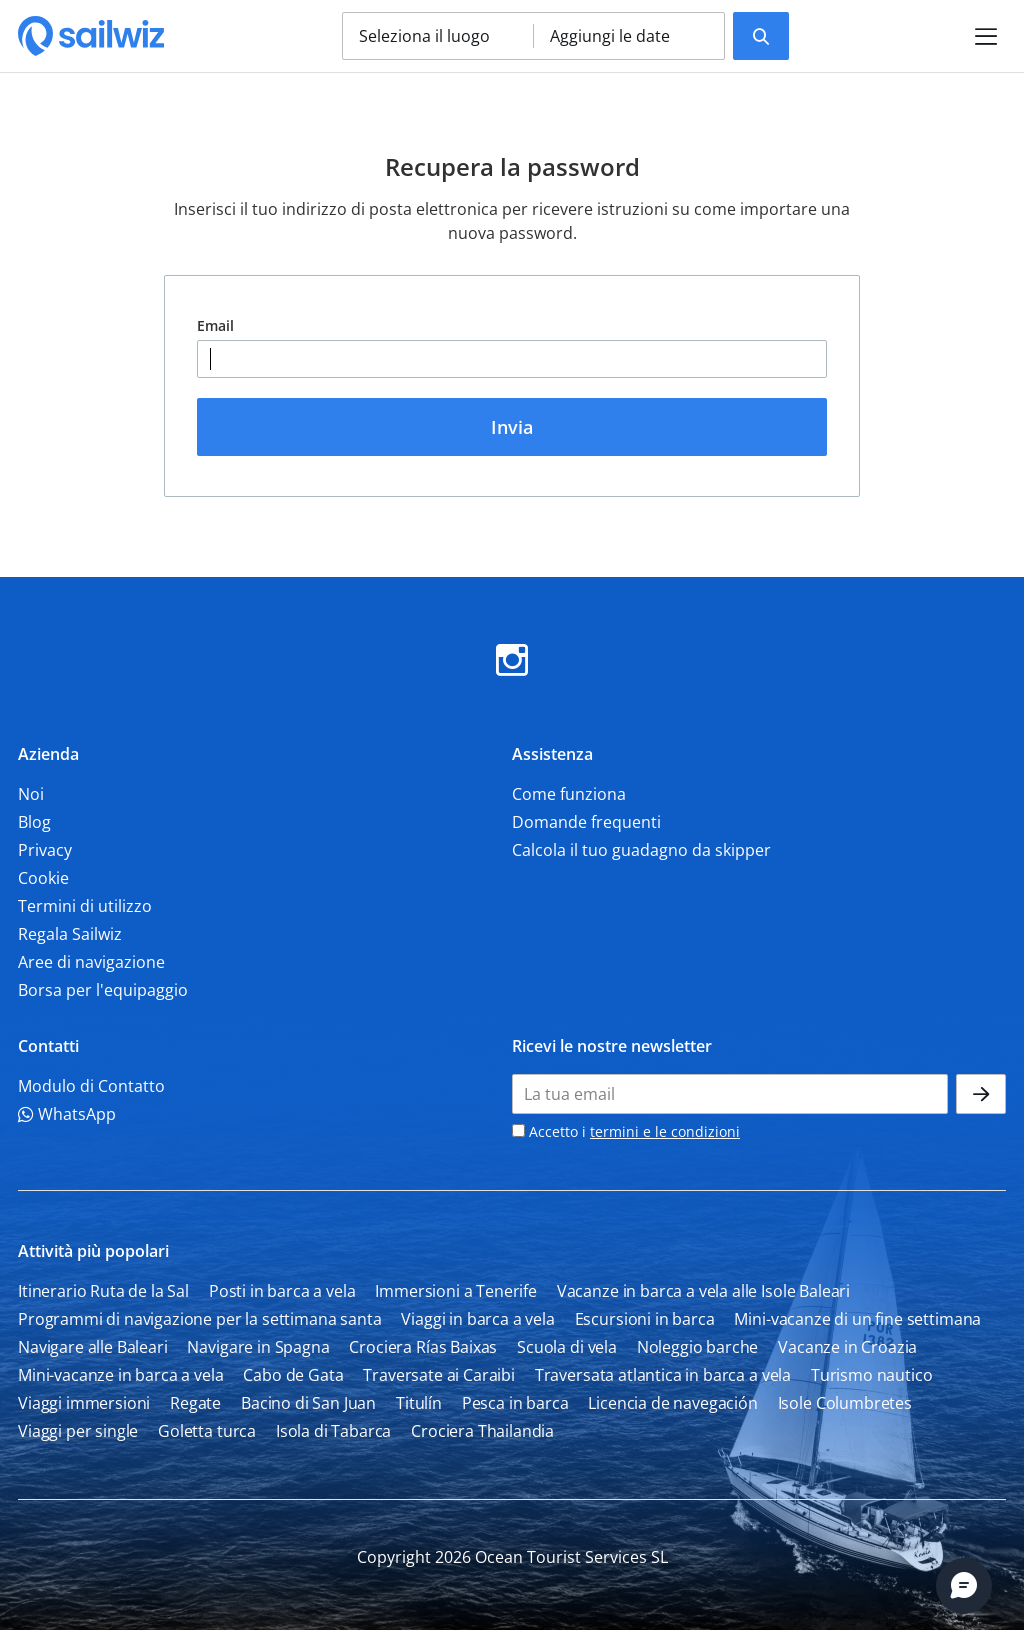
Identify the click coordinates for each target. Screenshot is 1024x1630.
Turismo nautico (872, 1375)
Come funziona (569, 794)
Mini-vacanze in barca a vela (121, 1375)
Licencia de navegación (672, 1403)
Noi (31, 794)
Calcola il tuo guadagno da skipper (641, 850)
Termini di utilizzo (85, 906)
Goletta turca (207, 1431)
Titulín (419, 1403)
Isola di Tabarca (333, 1431)
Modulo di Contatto (91, 1086)
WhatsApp (67, 1114)
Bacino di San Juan (308, 1403)
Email (215, 325)
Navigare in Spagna (258, 1347)
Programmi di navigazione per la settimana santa (199, 1319)
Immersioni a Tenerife (456, 1291)
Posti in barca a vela (282, 1291)
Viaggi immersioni (84, 1403)
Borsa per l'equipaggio (103, 990)
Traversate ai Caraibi (439, 1375)
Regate (195, 1403)
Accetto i (626, 1131)
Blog (34, 822)
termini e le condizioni (665, 1131)
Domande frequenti (586, 822)
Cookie (43, 878)
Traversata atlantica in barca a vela (663, 1375)
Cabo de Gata (293, 1375)
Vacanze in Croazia (847, 1347)
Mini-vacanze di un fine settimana (857, 1319)
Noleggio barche (698, 1347)
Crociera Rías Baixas (423, 1347)
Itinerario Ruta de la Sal (103, 1291)
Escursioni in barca (645, 1319)
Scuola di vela (567, 1347)
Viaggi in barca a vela (477, 1319)
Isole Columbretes (845, 1403)
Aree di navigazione (91, 962)
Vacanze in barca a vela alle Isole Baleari (703, 1291)
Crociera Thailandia (482, 1431)
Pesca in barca (515, 1403)
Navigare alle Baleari (93, 1347)
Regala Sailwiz (70, 934)
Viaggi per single (78, 1431)
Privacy (45, 850)
